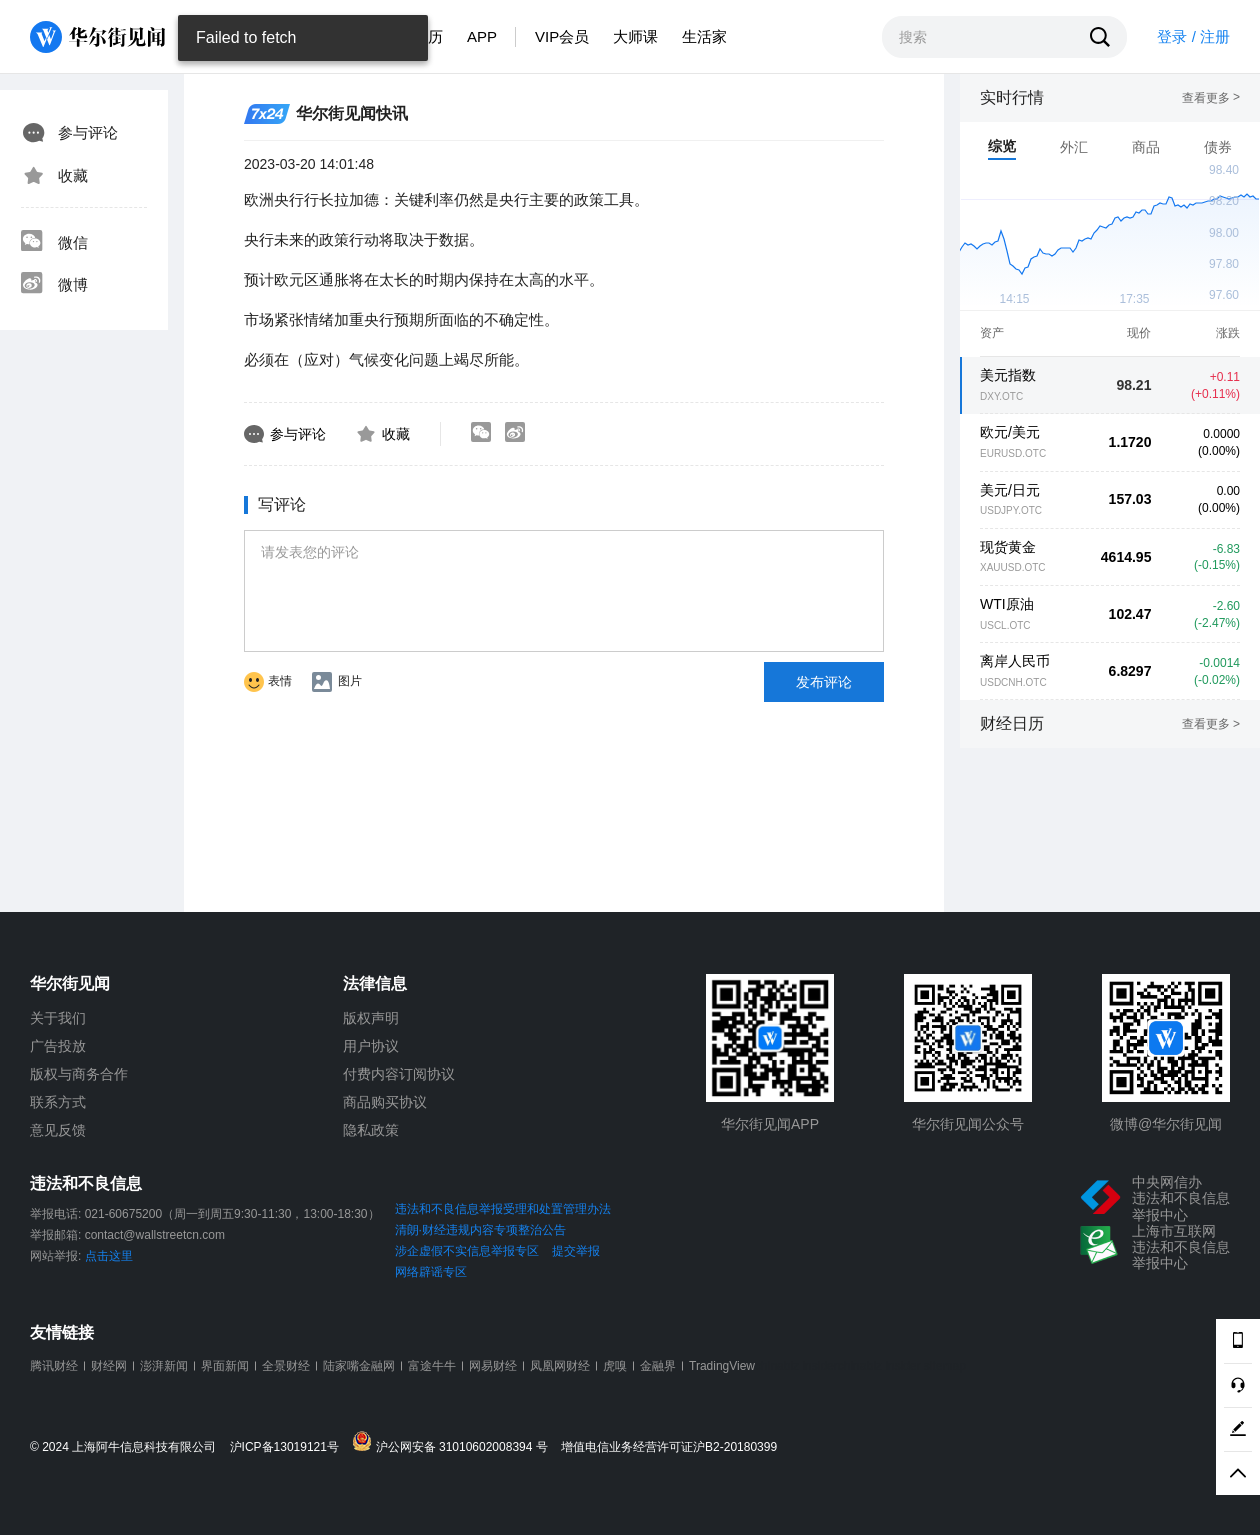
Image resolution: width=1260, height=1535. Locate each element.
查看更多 (1211, 98)
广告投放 (58, 1046)
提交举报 (576, 1251)
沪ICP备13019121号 (289, 1447)
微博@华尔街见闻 (1166, 1124)
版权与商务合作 (79, 1074)
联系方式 (58, 1102)
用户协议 (371, 1046)
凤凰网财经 (560, 1366)
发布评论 (824, 682)
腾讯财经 (54, 1366)
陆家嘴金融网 (359, 1366)
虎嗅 (615, 1366)
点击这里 (109, 1256)
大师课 (635, 36)
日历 (428, 36)
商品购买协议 (385, 1102)
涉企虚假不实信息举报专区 (467, 1251)
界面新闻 (225, 1366)
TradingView (722, 1366)
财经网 (109, 1366)
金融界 (658, 1366)
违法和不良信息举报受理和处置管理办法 (503, 1209)
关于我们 (58, 1018)
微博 (54, 285)
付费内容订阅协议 (399, 1074)
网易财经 (493, 1366)
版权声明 (371, 1018)
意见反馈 (58, 1130)
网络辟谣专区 (431, 1272)
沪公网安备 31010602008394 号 (454, 1442)
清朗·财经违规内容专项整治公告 (480, 1230)
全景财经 (286, 1366)
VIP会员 (562, 36)
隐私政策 (371, 1130)
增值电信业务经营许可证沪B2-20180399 (669, 1447)
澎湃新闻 (164, 1366)
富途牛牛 (432, 1366)
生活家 (704, 36)
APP (482, 36)
